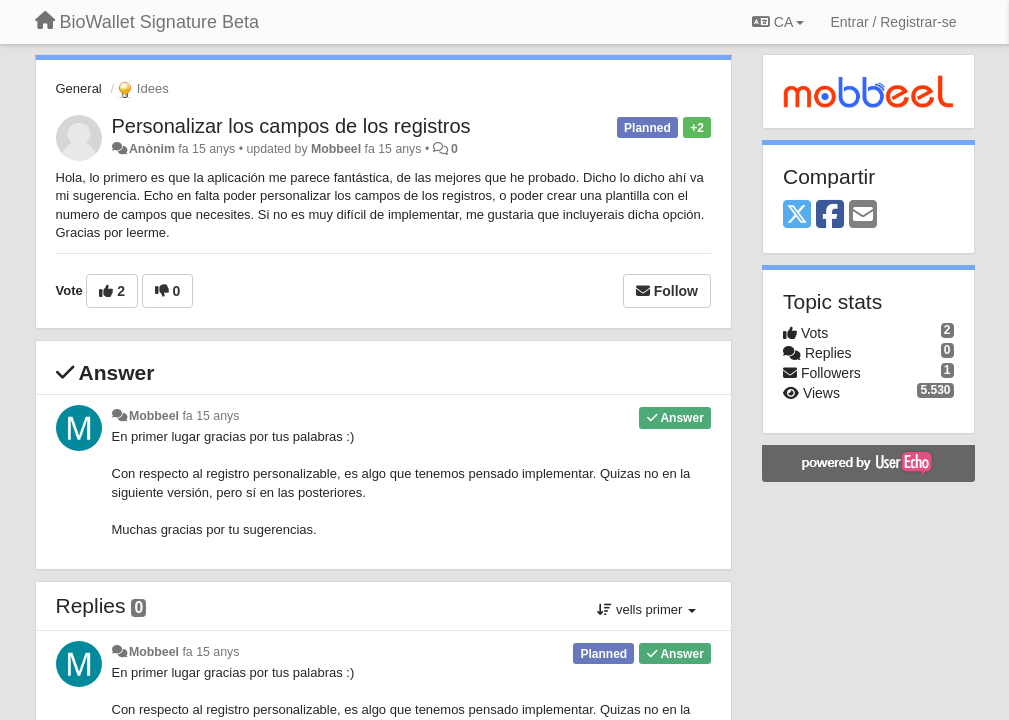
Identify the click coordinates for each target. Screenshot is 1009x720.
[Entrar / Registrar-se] (893, 22)
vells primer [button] (646, 609)
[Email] (863, 215)
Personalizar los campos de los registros (291, 126)
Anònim (152, 149)
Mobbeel (336, 149)
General (79, 88)
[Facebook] (830, 215)
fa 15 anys (210, 416)
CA (778, 22)
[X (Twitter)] (797, 215)
